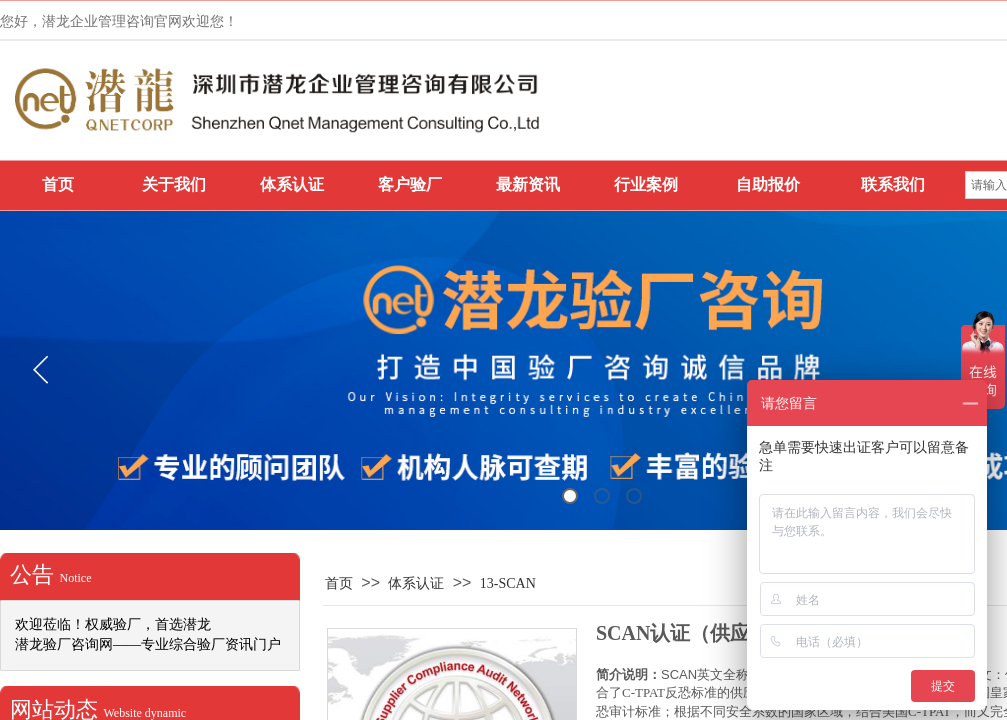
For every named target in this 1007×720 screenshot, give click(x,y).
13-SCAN (508, 583)
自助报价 (768, 184)
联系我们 (893, 184)
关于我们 (174, 184)
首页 (58, 184)
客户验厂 (410, 184)
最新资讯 (528, 184)
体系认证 (292, 184)
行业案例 (646, 184)
